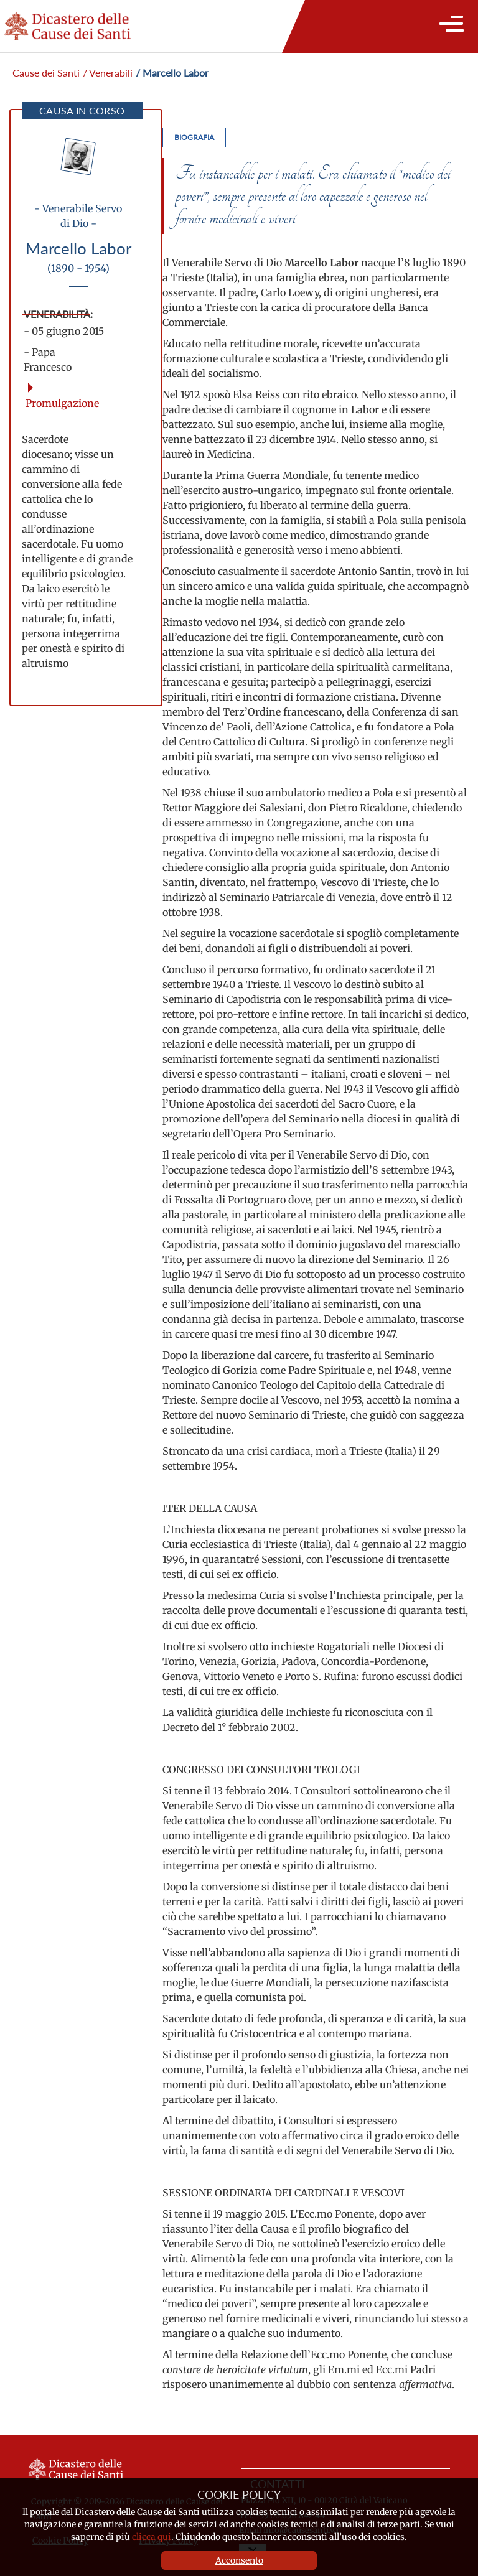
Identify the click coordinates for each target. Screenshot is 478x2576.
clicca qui (151, 2536)
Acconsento (239, 2560)
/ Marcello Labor (172, 72)
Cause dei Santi (46, 72)
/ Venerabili (108, 72)
